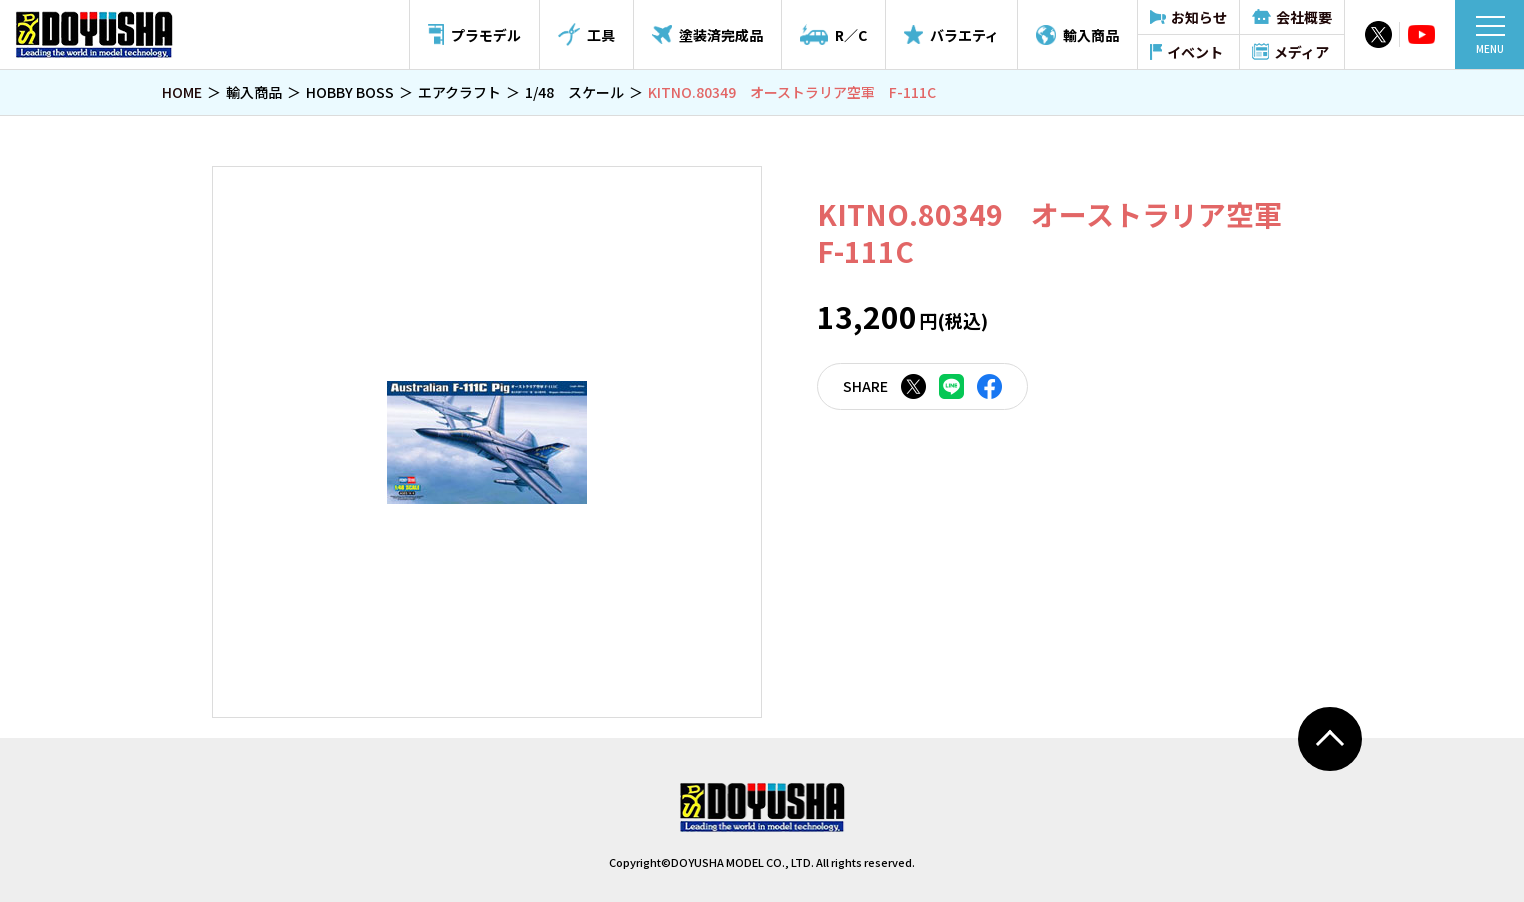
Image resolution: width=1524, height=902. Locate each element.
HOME (182, 92)
